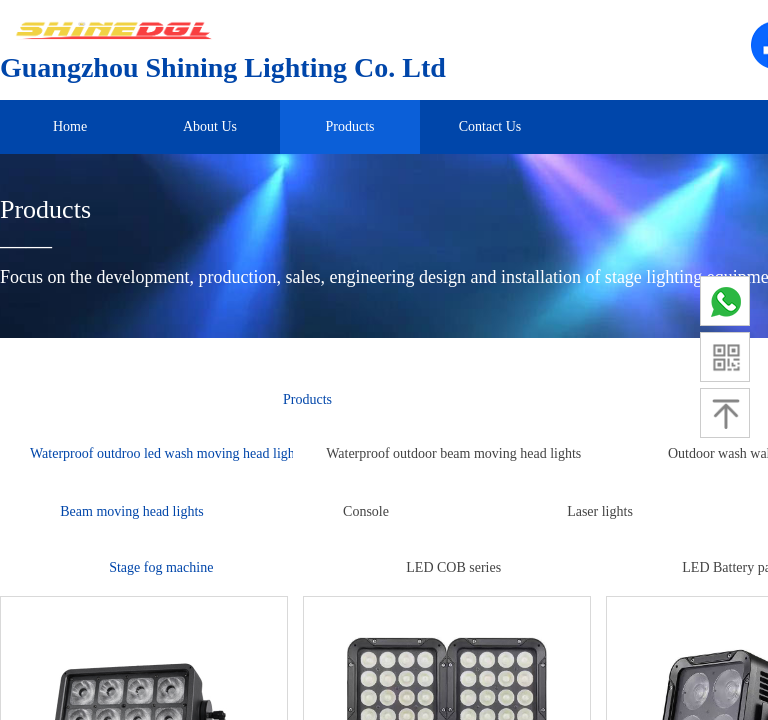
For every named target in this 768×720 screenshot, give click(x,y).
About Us (210, 126)
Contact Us (490, 126)
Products (350, 126)
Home (70, 126)
